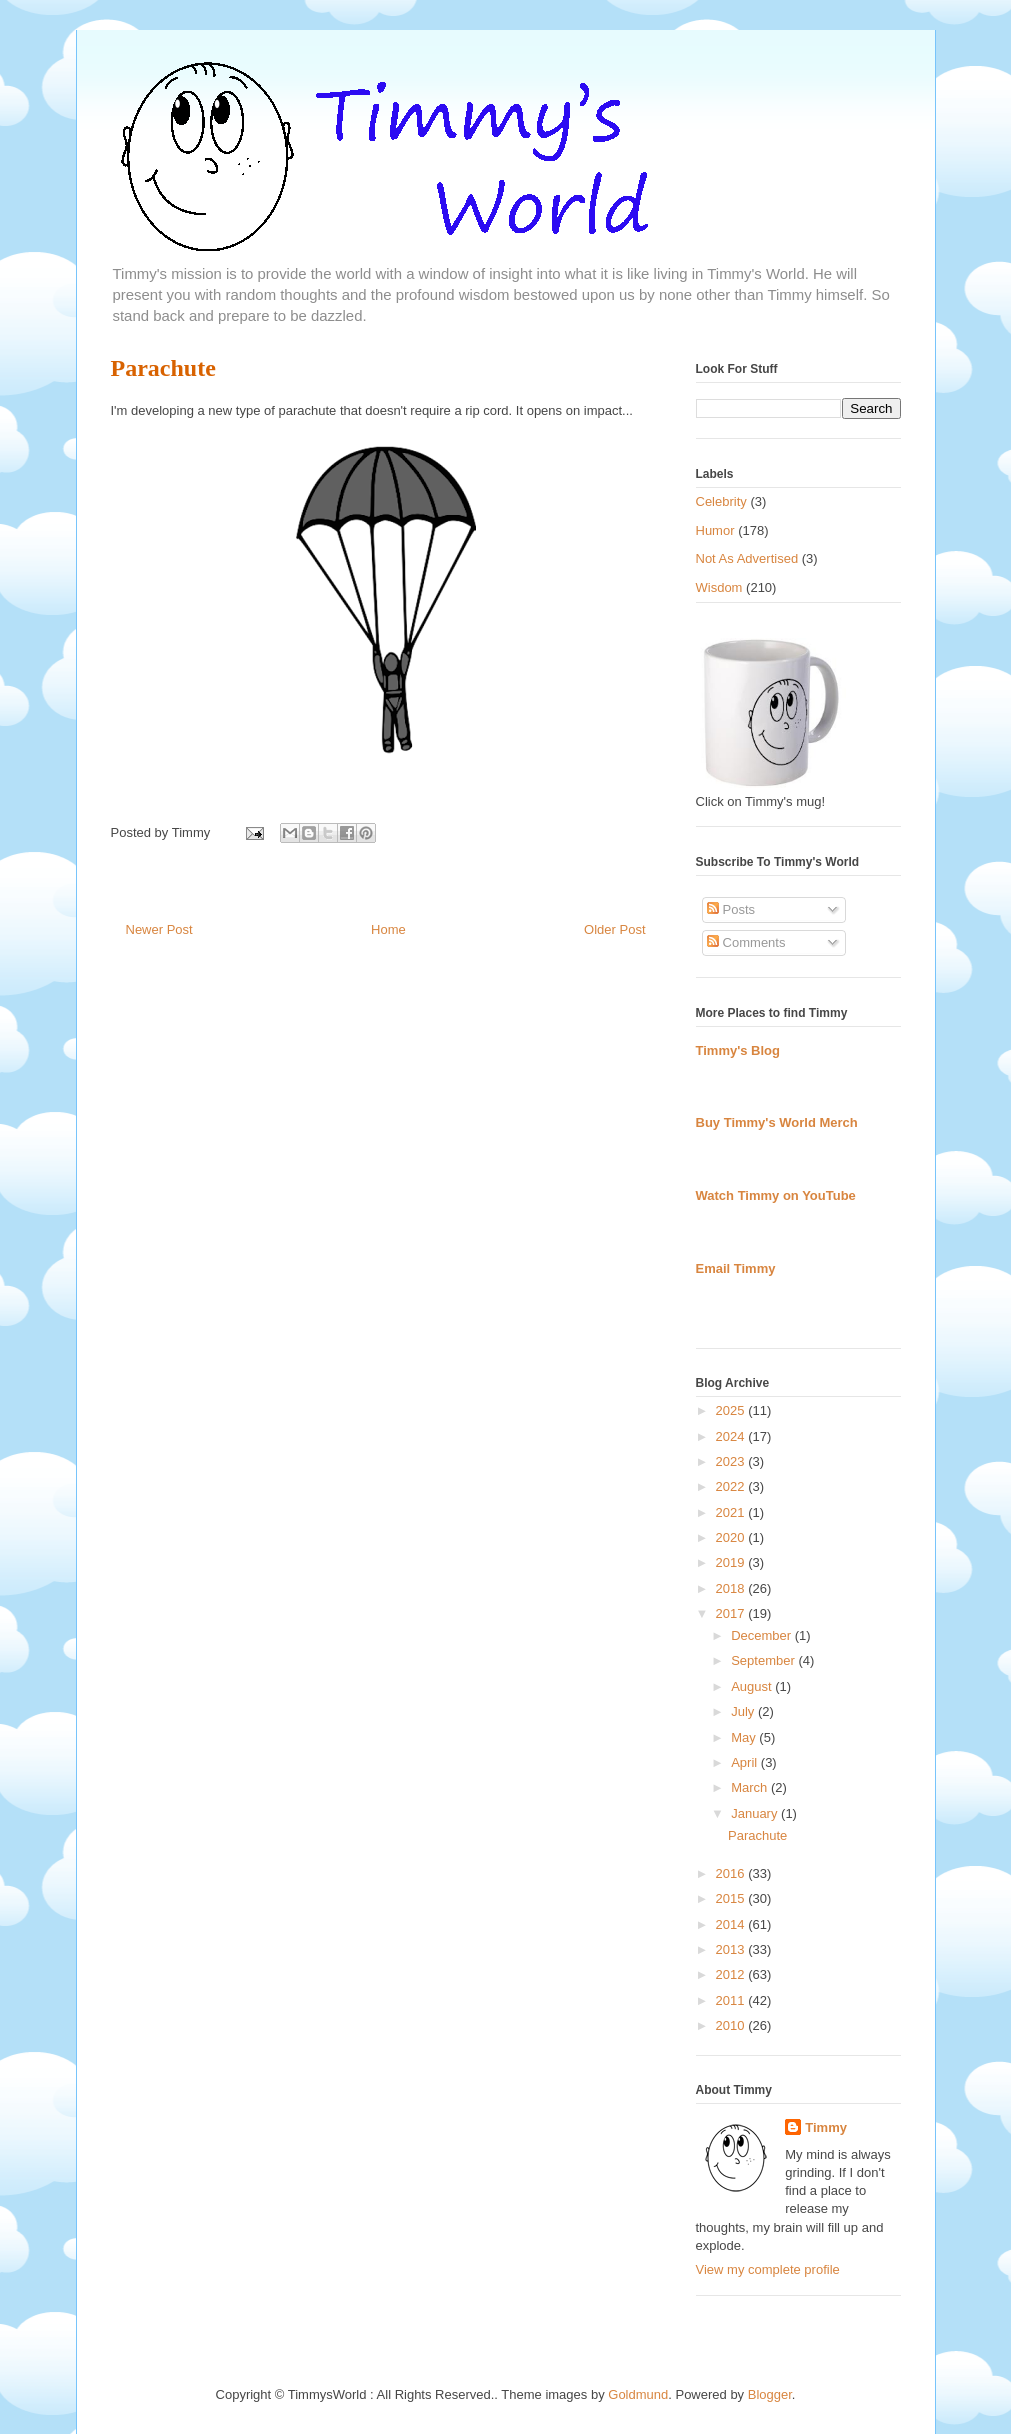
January (756, 1813)
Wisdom (719, 587)
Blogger (770, 2394)
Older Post (614, 929)
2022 (732, 1486)
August (753, 1686)
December (763, 1635)
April (746, 1762)
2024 (732, 1436)
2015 (732, 1898)
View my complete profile (768, 2269)
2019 (732, 1562)
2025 (732, 1410)
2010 (732, 2025)
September (764, 1660)
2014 (732, 1924)
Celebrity (721, 501)
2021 (732, 1512)
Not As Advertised (747, 558)
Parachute (163, 368)
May (745, 1737)
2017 (732, 1613)
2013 (732, 1949)
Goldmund (638, 2394)
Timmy (826, 2127)
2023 (732, 1461)
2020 (732, 1537)
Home (388, 929)
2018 (732, 1588)
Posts (731, 909)
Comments (746, 942)
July (744, 1711)
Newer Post (159, 929)
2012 (732, 1974)
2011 (732, 2000)
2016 (732, 1873)
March (751, 1787)
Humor (715, 530)
